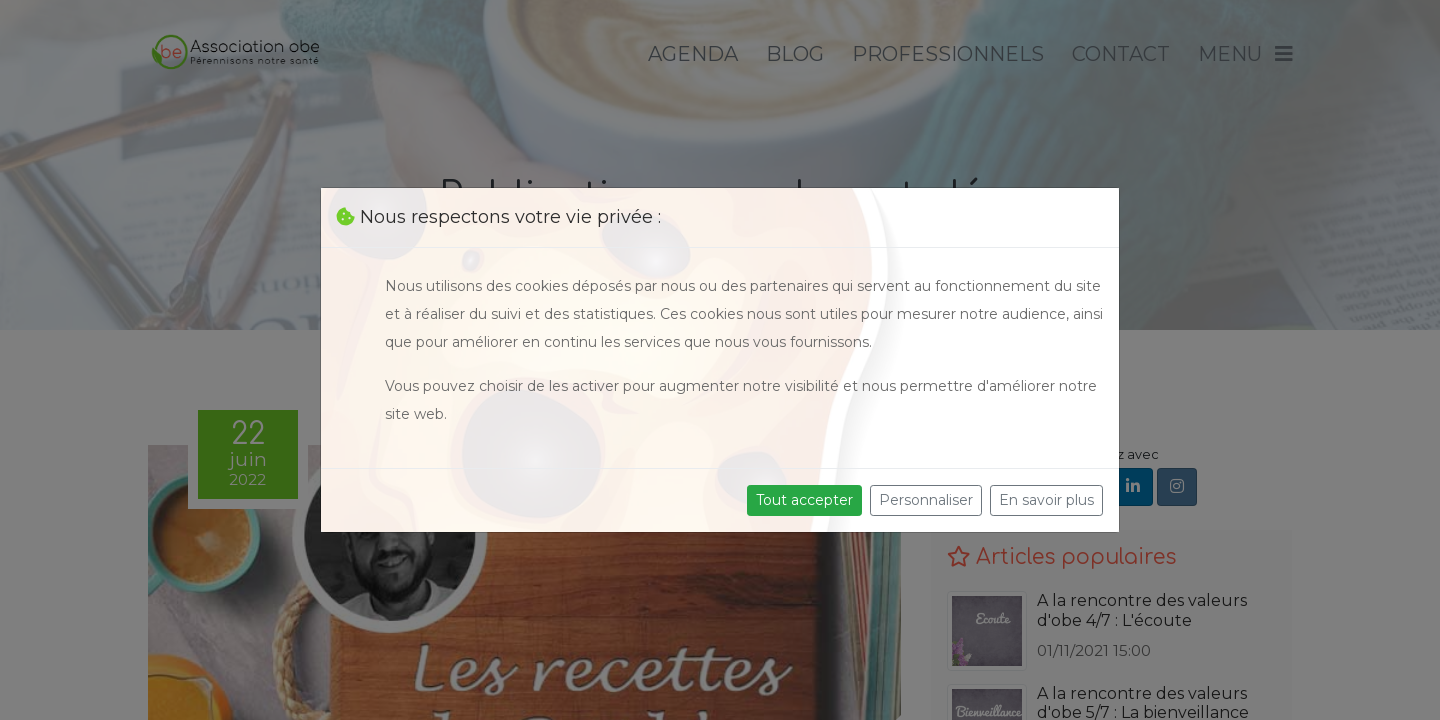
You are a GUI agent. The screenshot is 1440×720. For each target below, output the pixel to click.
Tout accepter (804, 500)
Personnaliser (926, 500)
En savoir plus (1046, 500)
